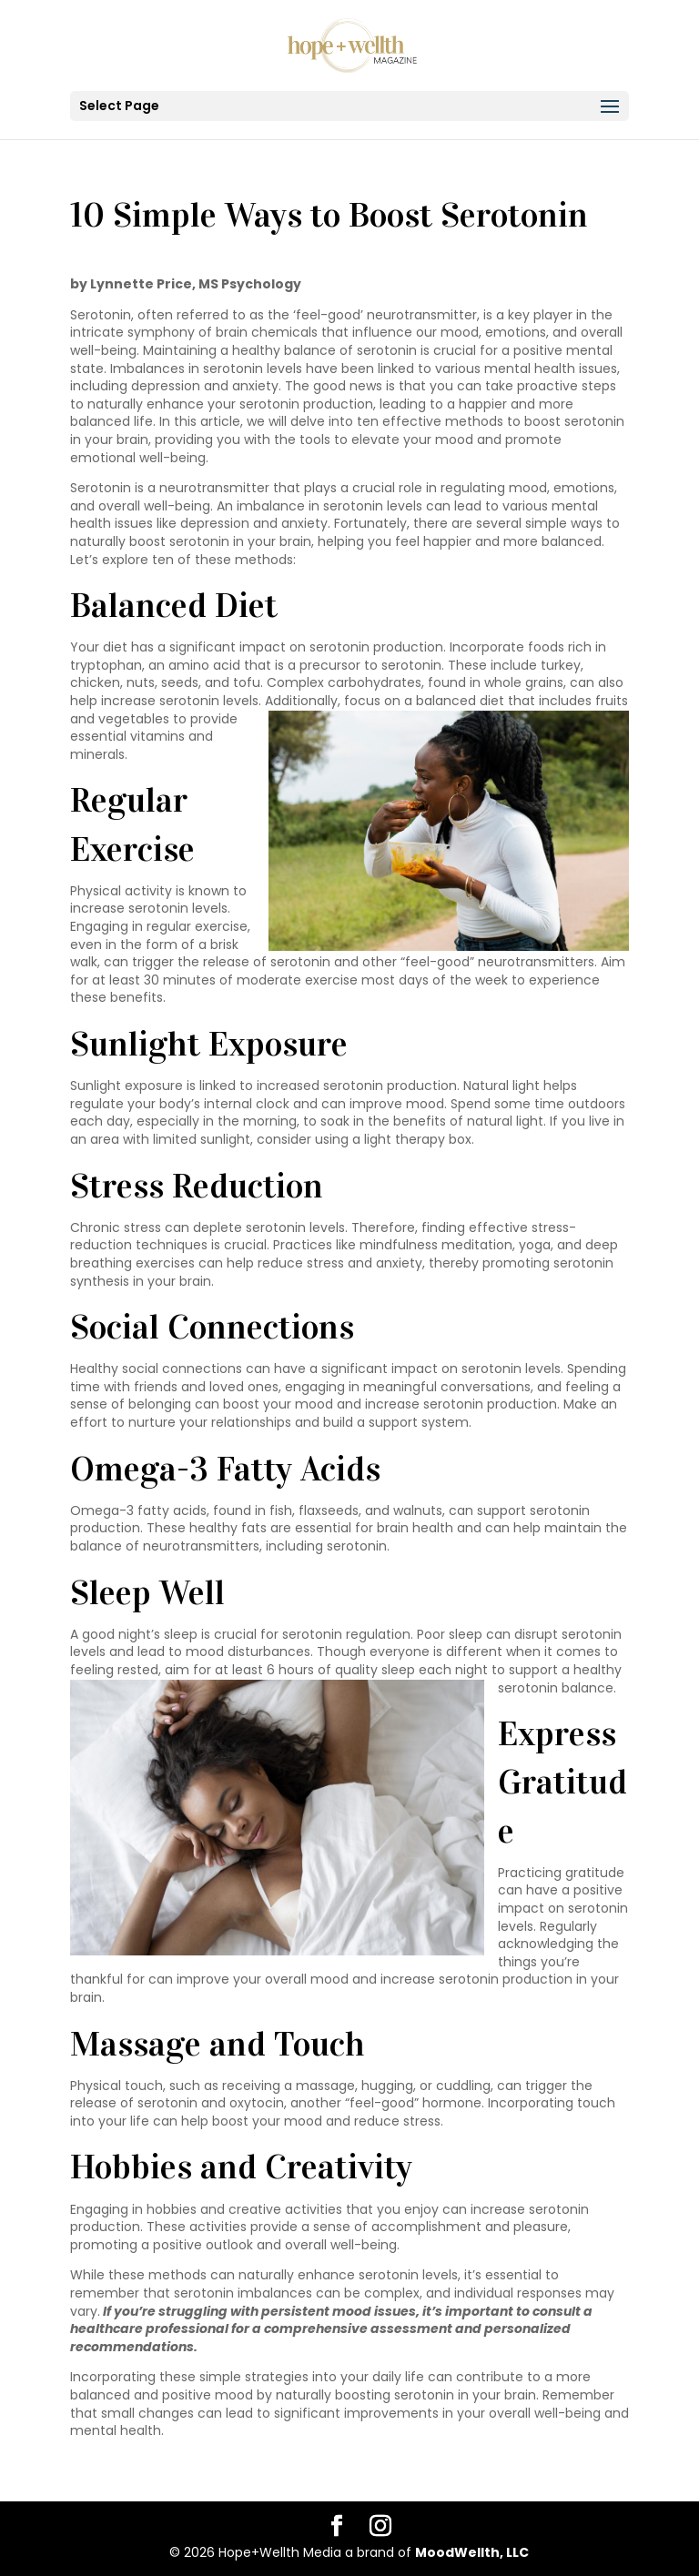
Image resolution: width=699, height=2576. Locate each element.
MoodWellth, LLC (472, 2552)
